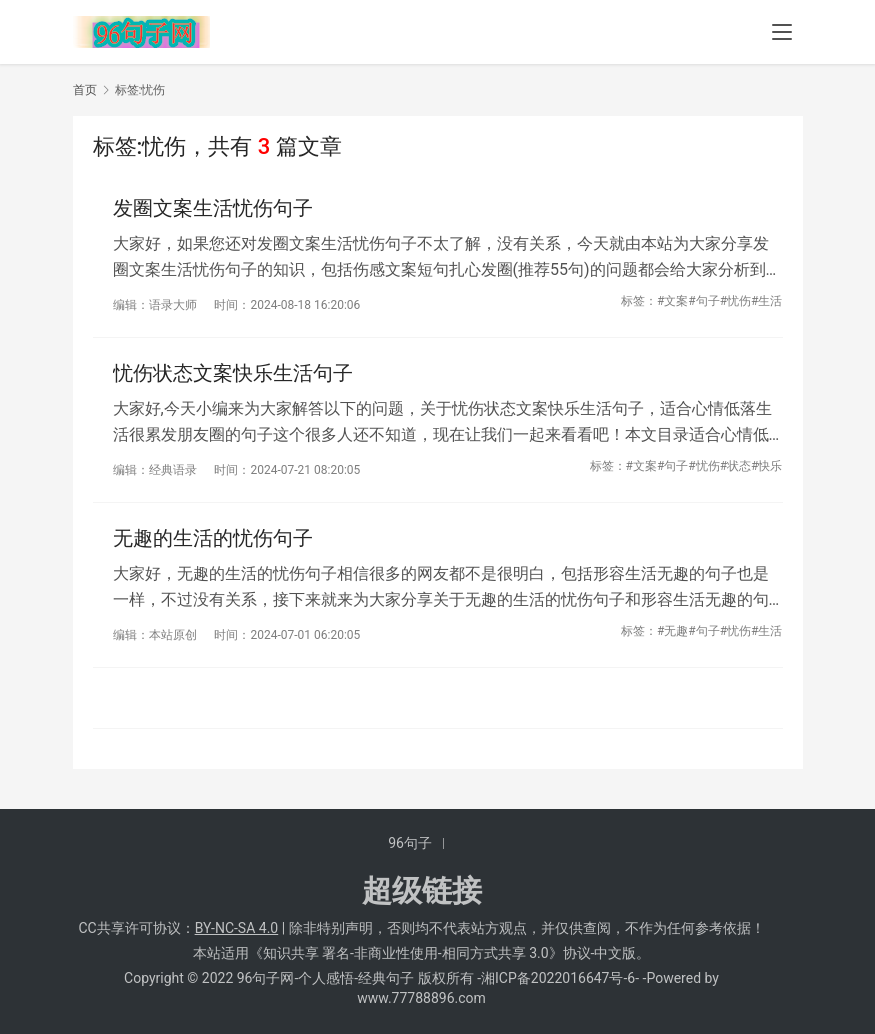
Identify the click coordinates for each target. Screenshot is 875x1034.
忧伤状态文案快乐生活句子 (233, 373)
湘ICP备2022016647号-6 (558, 978)
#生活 (766, 301)
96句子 (410, 843)
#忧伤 (735, 301)
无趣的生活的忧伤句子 (213, 538)
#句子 (703, 301)
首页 (85, 90)
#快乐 (766, 466)
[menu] (782, 32)
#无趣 (672, 631)
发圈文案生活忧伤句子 (213, 208)
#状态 (735, 466)
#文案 (672, 301)
